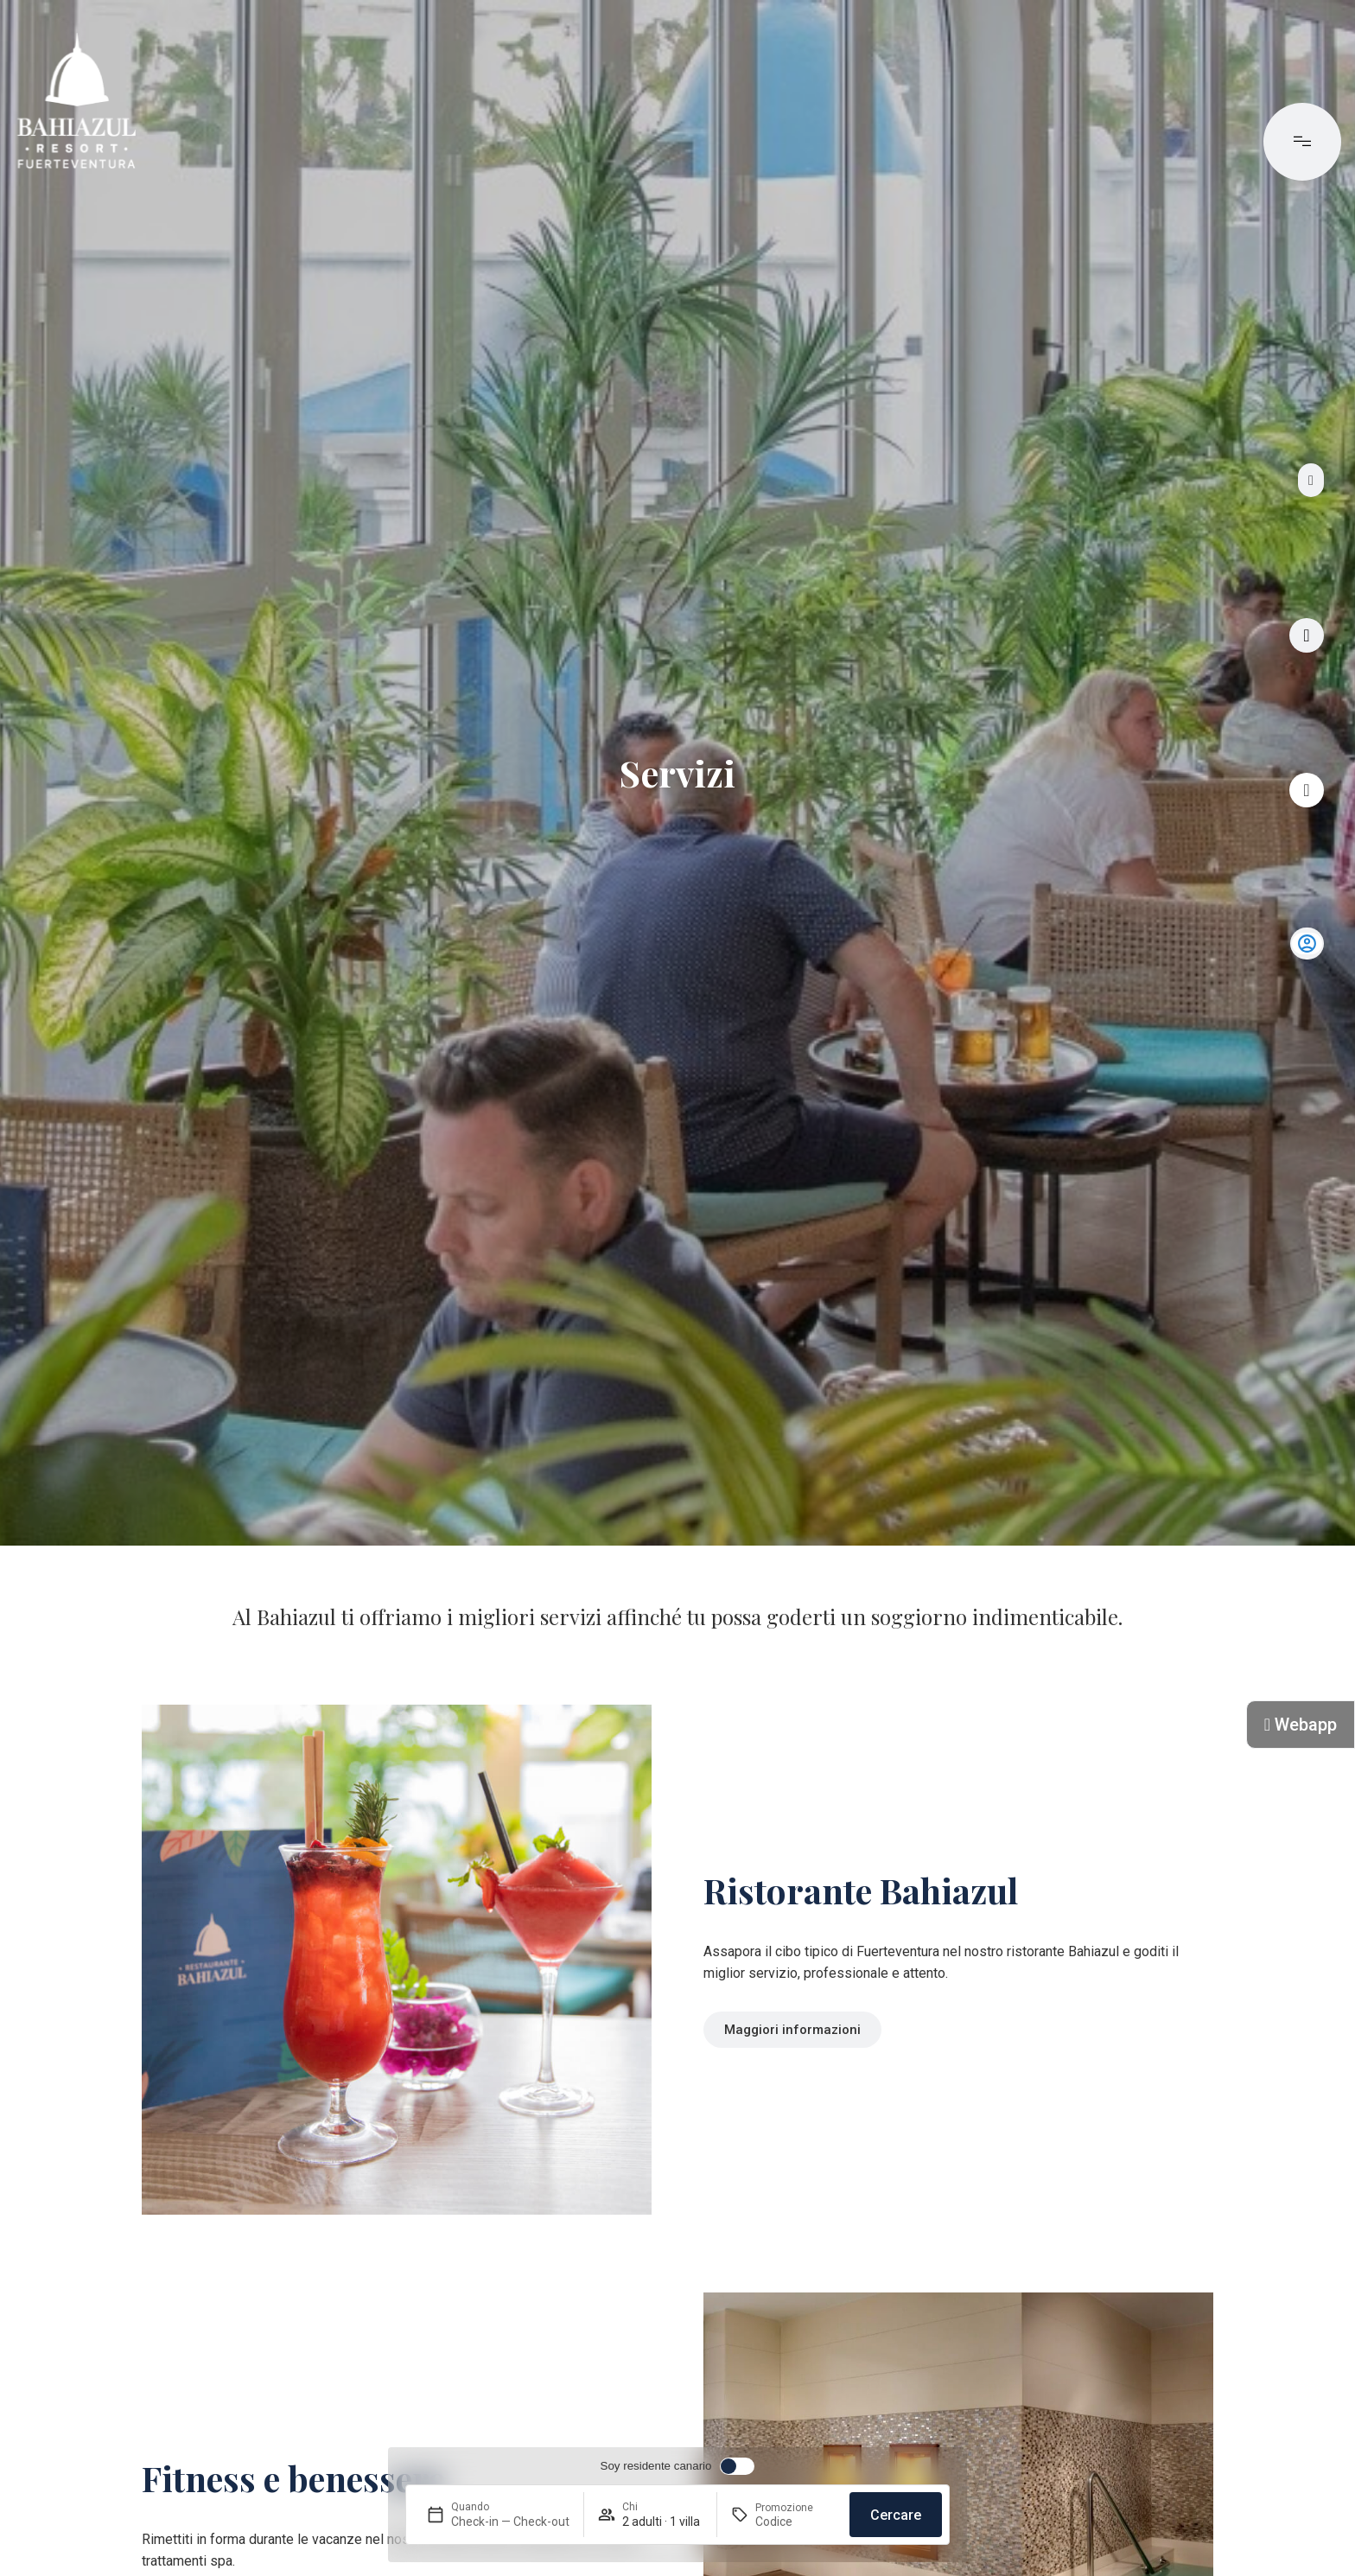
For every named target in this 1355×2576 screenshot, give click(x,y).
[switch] (678, 2466)
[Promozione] (795, 2521)
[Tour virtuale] (1306, 635)
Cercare (895, 2515)
